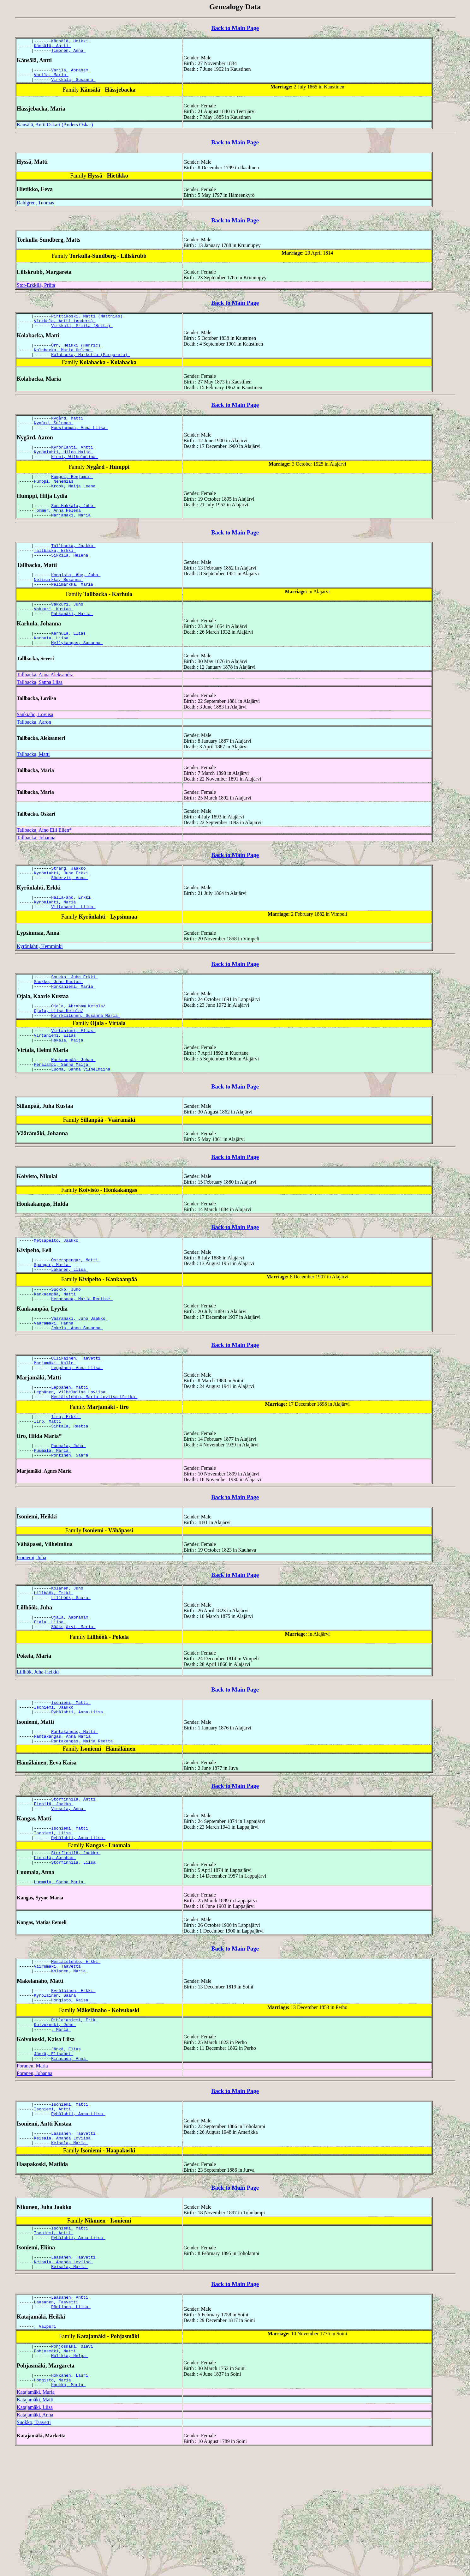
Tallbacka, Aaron (34, 756)
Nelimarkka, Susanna (58, 607)
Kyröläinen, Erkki (73, 2087)
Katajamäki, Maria (36, 2517)
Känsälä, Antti (52, 47)
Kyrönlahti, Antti (73, 462)
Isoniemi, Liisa (54, 1921)
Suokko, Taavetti (34, 2547)
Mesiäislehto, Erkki (75, 2055)
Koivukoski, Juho (55, 2125)
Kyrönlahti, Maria (56, 941)
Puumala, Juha (68, 1515)
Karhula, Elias (69, 665)
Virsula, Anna (68, 1894)
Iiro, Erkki (66, 1484)
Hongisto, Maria (54, 2504)
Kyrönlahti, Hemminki (40, 986)
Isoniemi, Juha (31, 1629)
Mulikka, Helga (69, 2478)
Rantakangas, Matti (74, 1813)
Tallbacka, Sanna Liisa (39, 716)
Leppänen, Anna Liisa (77, 1431)
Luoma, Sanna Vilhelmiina (82, 1120)
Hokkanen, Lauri (71, 2498)
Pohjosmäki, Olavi (73, 2466)
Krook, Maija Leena (74, 506)
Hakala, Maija (68, 1088)
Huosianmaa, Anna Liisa (79, 441)
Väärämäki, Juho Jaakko (79, 1377)
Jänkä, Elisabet (54, 2157)
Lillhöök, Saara (71, 1672)
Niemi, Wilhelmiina (74, 473)
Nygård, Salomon (54, 436)
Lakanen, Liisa (69, 1324)
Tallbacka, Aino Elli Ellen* (44, 864)
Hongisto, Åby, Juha (75, 601)
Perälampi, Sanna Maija (62, 1114)
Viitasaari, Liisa (73, 946)
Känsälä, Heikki (71, 42)
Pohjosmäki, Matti (56, 2472)
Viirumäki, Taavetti (58, 2061)
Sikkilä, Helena (71, 580)
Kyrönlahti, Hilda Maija (63, 468)
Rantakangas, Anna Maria (63, 1818)
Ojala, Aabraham (71, 1693)
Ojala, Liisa (50, 1698)
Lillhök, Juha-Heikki (38, 1749)
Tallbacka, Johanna (36, 871)
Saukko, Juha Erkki (74, 1017)
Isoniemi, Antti (54, 2215)
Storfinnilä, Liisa (74, 1954)
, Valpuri (46, 2445)
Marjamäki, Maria (72, 537)
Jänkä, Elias (67, 2151)
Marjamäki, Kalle (55, 1425)
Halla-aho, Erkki (72, 935)
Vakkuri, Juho (68, 633)
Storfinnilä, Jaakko (75, 1943)
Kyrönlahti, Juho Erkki (62, 909)
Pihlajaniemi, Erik (74, 2119)
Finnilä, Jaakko (54, 1889)
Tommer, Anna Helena (58, 532)
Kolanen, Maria (69, 2066)
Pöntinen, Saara (71, 1527)
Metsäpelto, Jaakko (57, 1292)
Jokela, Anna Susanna (77, 1388)
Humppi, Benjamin (72, 494)
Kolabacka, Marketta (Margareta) (90, 366)
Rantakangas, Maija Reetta (83, 1824)
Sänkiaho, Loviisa (35, 748)
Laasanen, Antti (71, 2413)
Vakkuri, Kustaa (54, 639)
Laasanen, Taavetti (74, 2241)
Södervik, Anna (69, 914)
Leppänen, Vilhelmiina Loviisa (71, 1457)
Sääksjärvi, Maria (73, 1704)
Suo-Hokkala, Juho (73, 526)
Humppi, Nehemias (55, 500)
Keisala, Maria (69, 2252)
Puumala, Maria (52, 1521)
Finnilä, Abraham (55, 1948)
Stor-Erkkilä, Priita (36, 290)
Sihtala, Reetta (71, 1495)
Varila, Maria (51, 79)
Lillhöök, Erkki (54, 1666)
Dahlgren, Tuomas (35, 208)
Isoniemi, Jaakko (55, 1786)
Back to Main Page (235, 28)
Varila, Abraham (71, 73)
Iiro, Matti (49, 1489)
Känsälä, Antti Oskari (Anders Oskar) (55, 130)
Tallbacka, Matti (33, 788)
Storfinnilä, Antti (74, 1883)
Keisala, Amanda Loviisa (63, 2247)
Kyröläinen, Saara (56, 2093)
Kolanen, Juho (68, 1661)
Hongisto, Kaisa (71, 2098)
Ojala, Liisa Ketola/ (58, 1055)
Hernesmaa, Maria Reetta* (82, 1356)
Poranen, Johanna (34, 2177)
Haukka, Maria (68, 2510)
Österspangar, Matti (75, 1313)
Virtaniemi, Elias (73, 1077)
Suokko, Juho (67, 1345)
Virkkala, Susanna (73, 85)
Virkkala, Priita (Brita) (82, 334)
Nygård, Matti (68, 430)
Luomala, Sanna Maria (60, 1974)
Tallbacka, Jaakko (73, 569)
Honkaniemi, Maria (73, 1029)
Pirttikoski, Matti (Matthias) (88, 322)
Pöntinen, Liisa (71, 2425)
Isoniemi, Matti (71, 1781)
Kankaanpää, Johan (73, 1109)
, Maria (61, 2130)
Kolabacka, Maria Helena (63, 360)
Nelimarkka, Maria (73, 612)
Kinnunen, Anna (69, 2162)
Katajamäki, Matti (35, 2524)
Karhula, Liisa (52, 671)
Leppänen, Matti (71, 1451)
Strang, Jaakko (69, 903)
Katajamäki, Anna (35, 2540)
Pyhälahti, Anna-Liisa (78, 1792)
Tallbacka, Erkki (55, 575)
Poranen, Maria (32, 2170)
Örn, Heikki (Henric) (77, 354)
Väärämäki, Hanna (55, 1382)
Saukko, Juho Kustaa (58, 1023)
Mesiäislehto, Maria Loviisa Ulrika (94, 1463)
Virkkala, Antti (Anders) (65, 328)
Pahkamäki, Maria (72, 645)
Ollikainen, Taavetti (77, 1419)
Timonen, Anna (68, 53)
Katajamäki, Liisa (35, 2532)
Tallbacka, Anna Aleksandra (45, 708)
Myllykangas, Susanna (77, 676)
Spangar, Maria (52, 1318)
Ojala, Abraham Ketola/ (78, 1049)
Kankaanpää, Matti (56, 1351)
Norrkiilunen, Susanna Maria (85, 1061)
